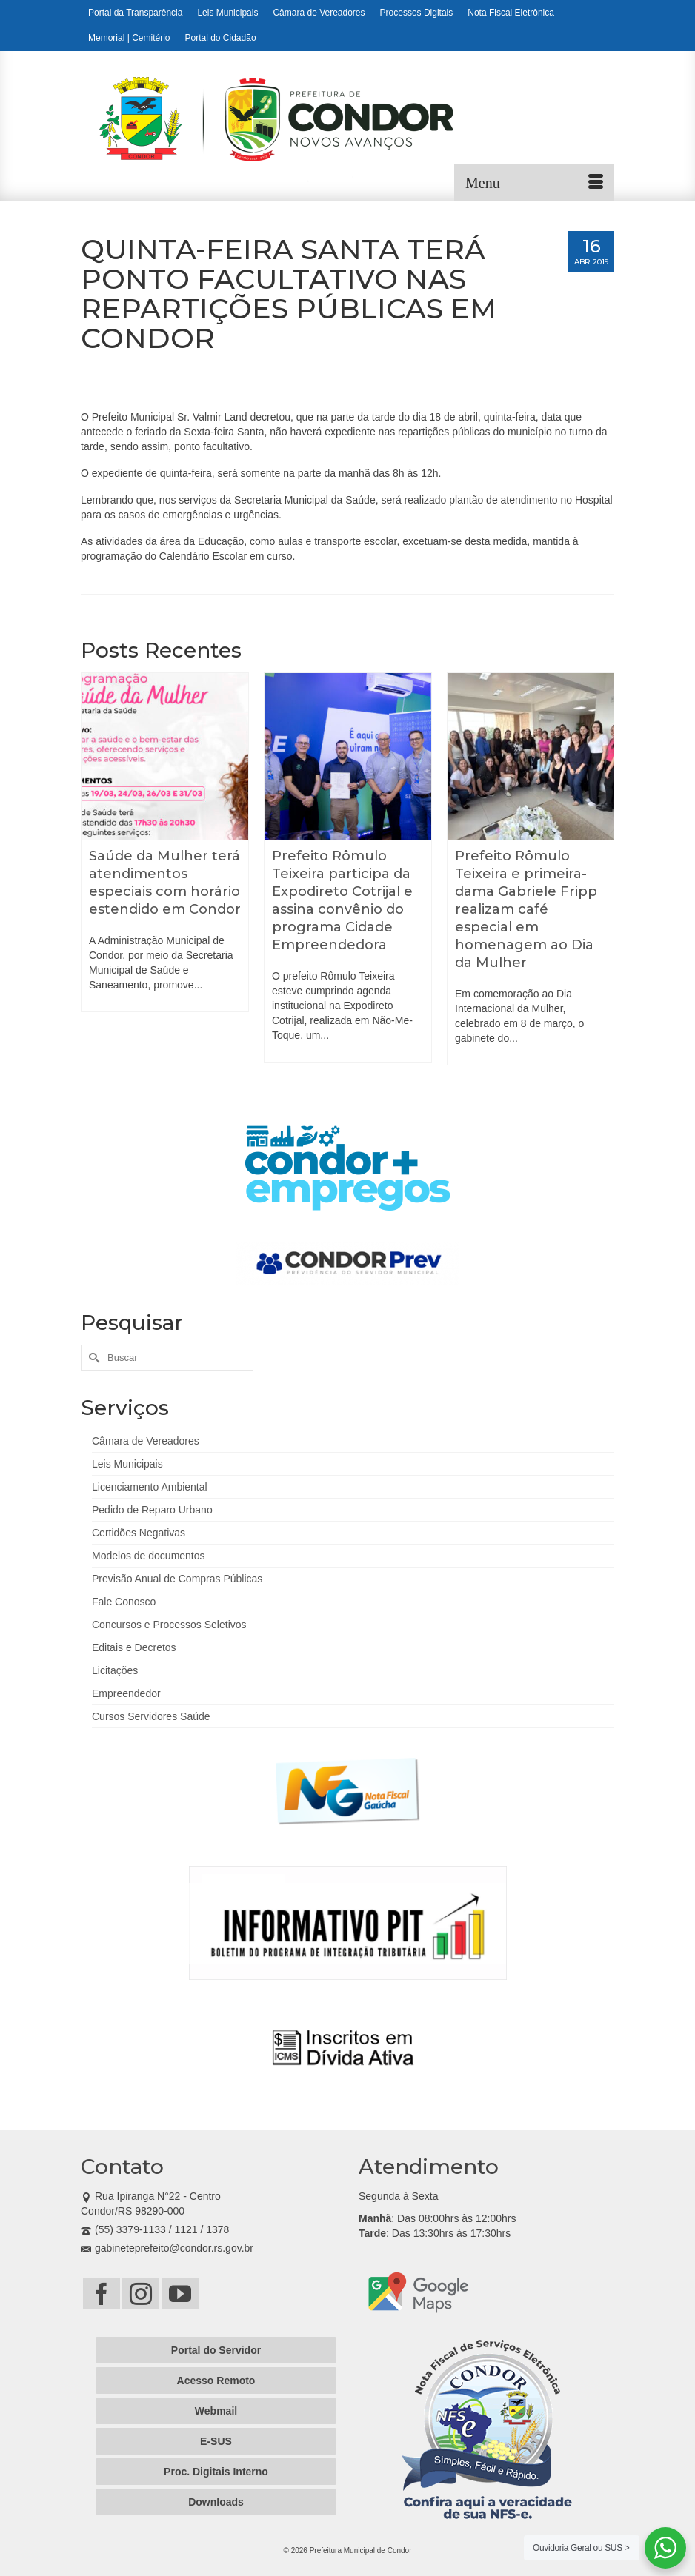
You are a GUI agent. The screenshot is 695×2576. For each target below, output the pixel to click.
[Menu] (534, 182)
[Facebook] (101, 2293)
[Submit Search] (92, 1358)
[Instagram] (140, 2293)
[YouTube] (180, 2293)
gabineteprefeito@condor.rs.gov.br (167, 2248)
